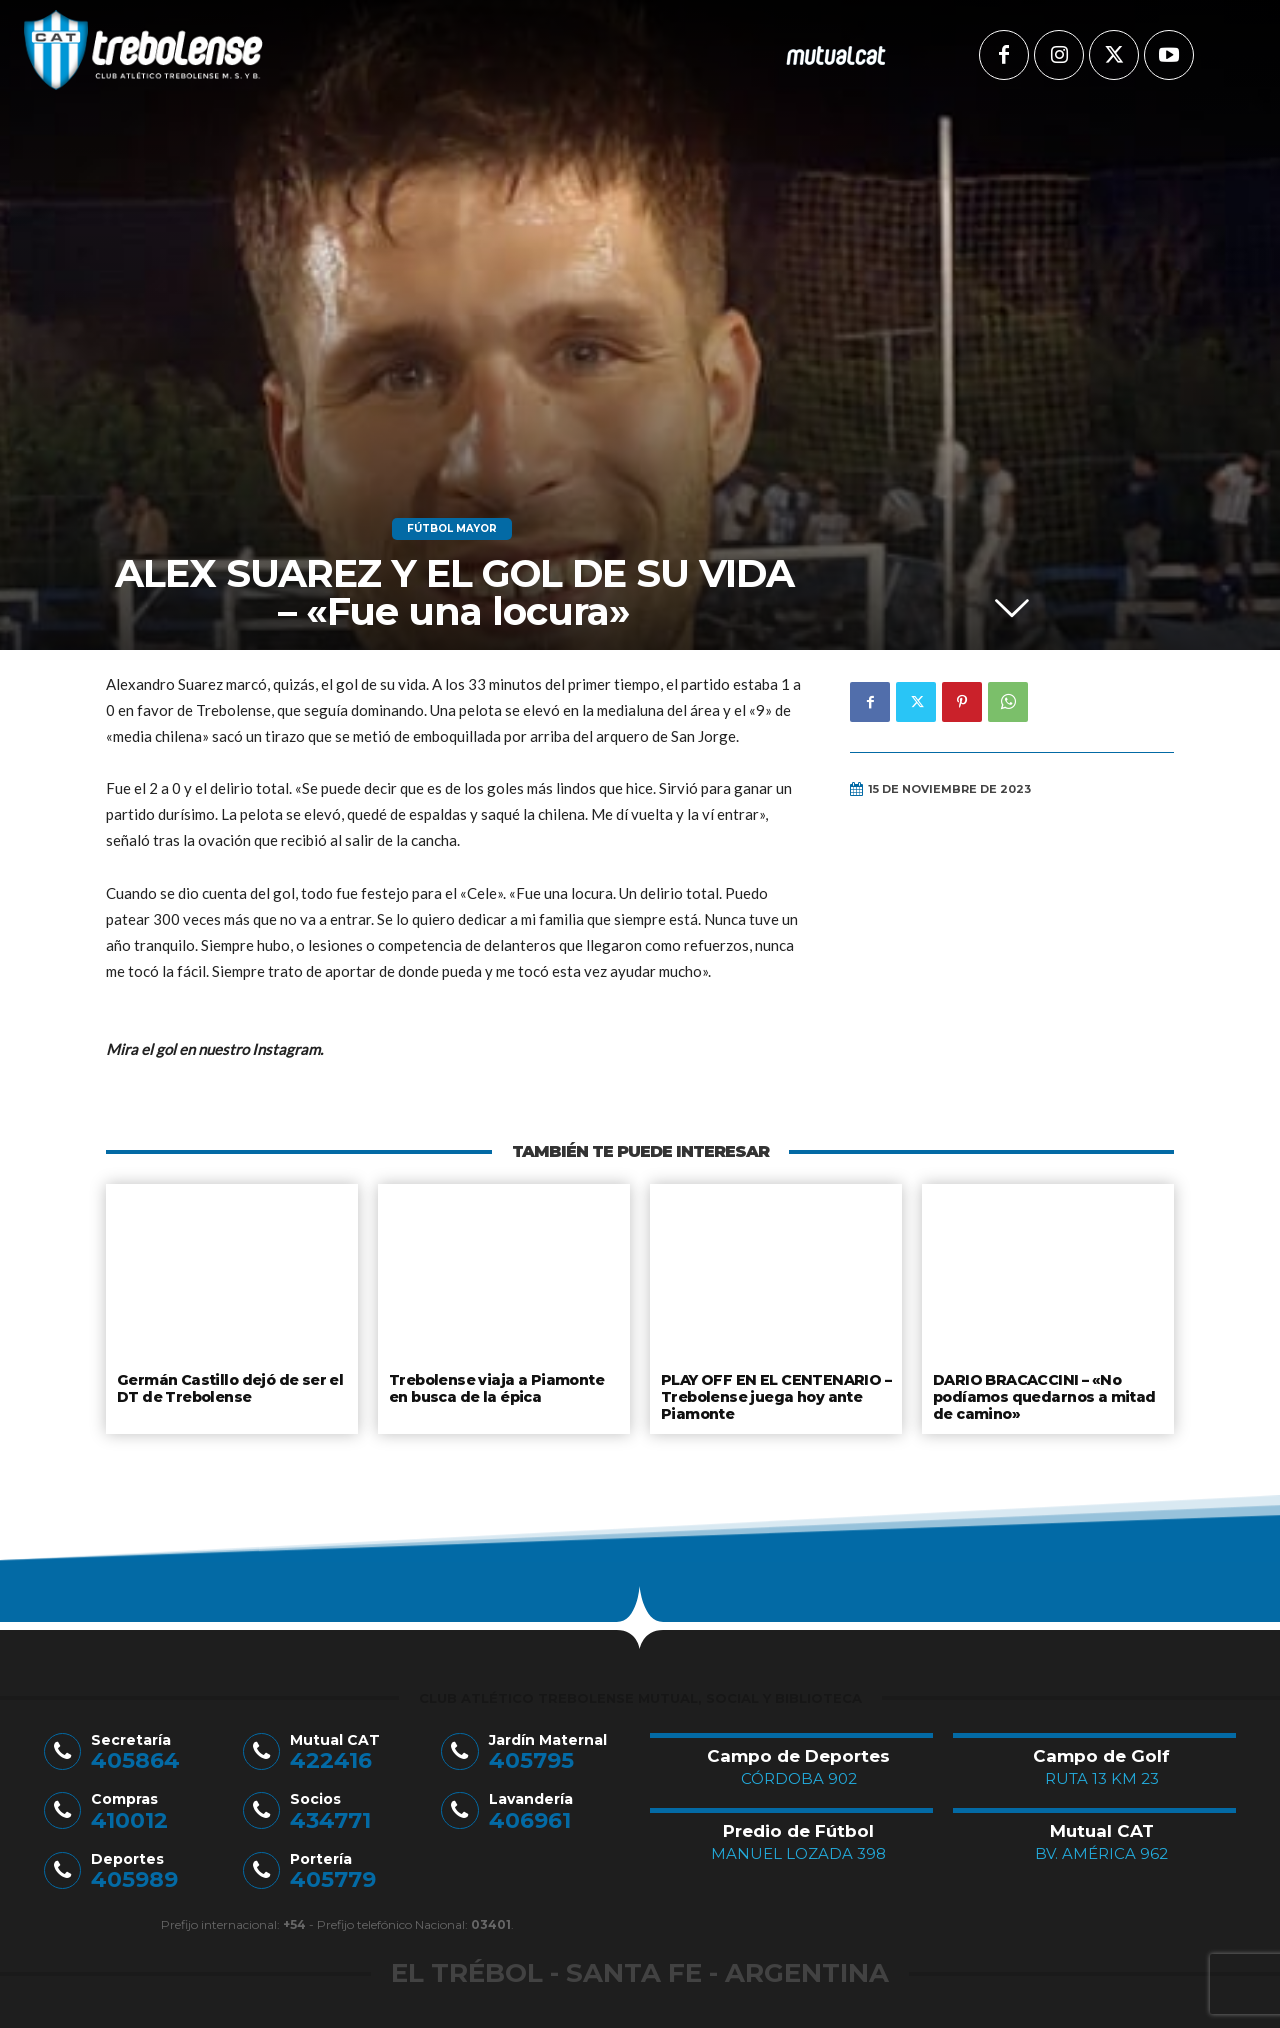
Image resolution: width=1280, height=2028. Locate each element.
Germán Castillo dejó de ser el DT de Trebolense (228, 1387)
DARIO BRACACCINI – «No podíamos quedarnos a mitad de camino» (1043, 1394)
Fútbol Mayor (452, 529)
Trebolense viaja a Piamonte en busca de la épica (494, 1387)
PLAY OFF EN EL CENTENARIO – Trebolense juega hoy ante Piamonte (772, 1394)
